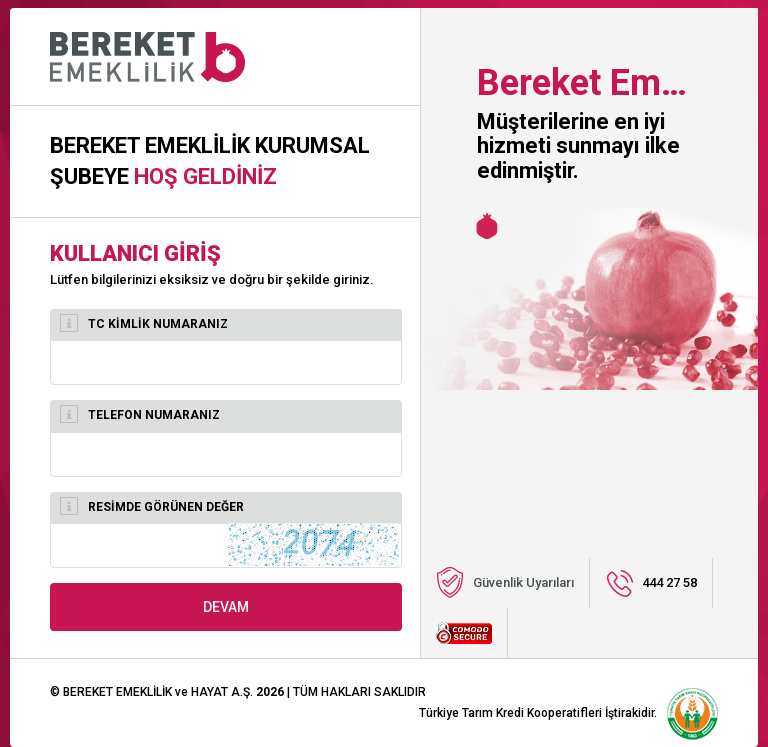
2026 (270, 692)
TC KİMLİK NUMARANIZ (144, 323)
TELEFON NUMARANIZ (140, 414)
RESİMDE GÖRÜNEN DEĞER (152, 506)
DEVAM (226, 607)
